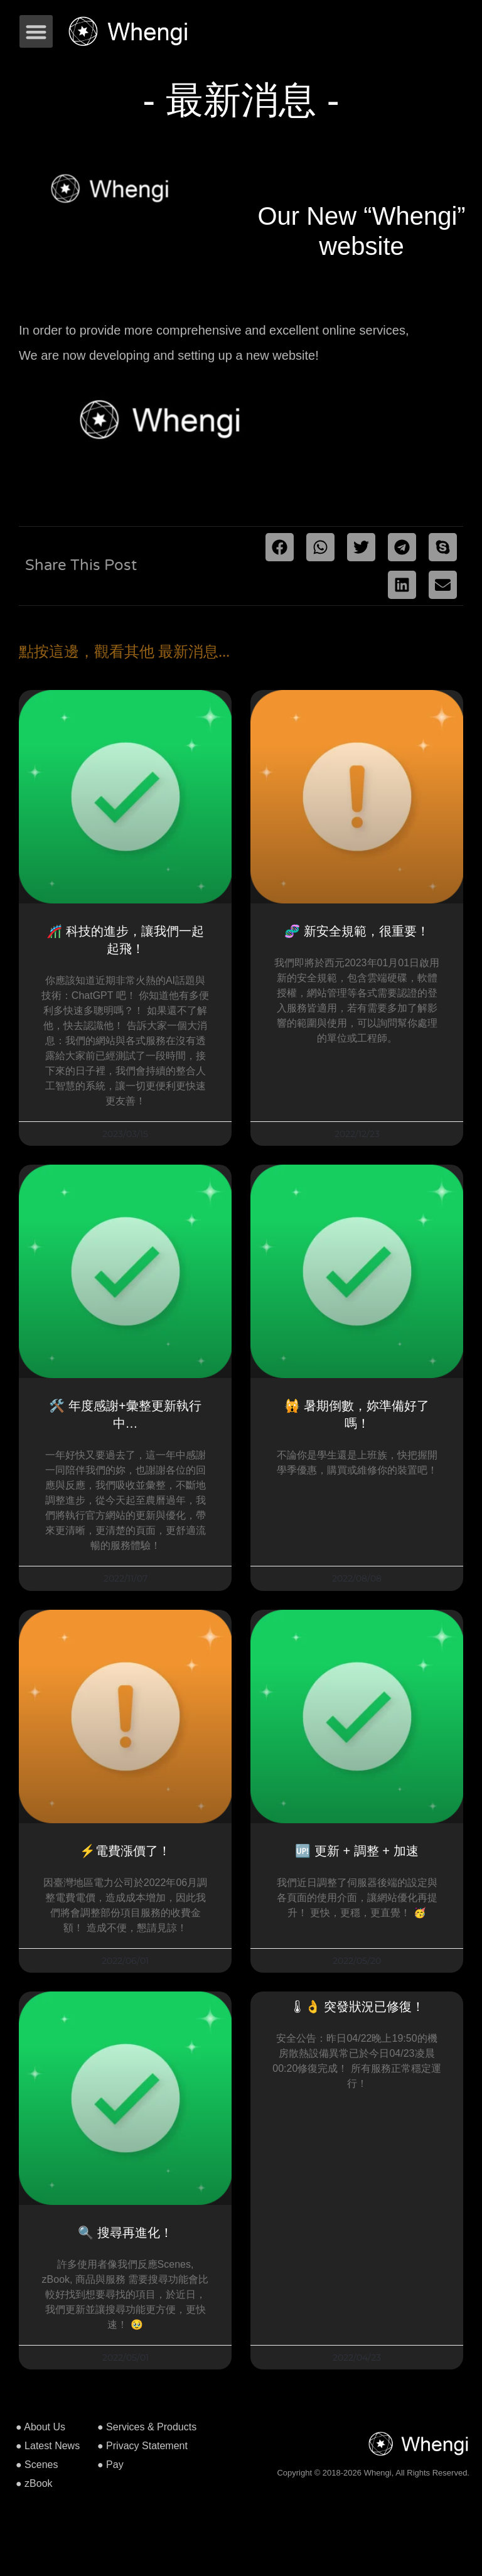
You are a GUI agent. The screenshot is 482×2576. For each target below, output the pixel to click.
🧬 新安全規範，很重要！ (356, 931)
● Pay (110, 2464)
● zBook (34, 2483)
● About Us (40, 2427)
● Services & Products (146, 2427)
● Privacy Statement (142, 2445)
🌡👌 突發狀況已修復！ (357, 2006)
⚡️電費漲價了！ (125, 1851)
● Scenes (37, 2464)
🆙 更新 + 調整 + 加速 (356, 1851)
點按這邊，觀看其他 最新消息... (124, 652)
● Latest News (48, 2445)
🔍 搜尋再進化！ (125, 2232)
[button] (36, 31)
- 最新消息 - (240, 100)
